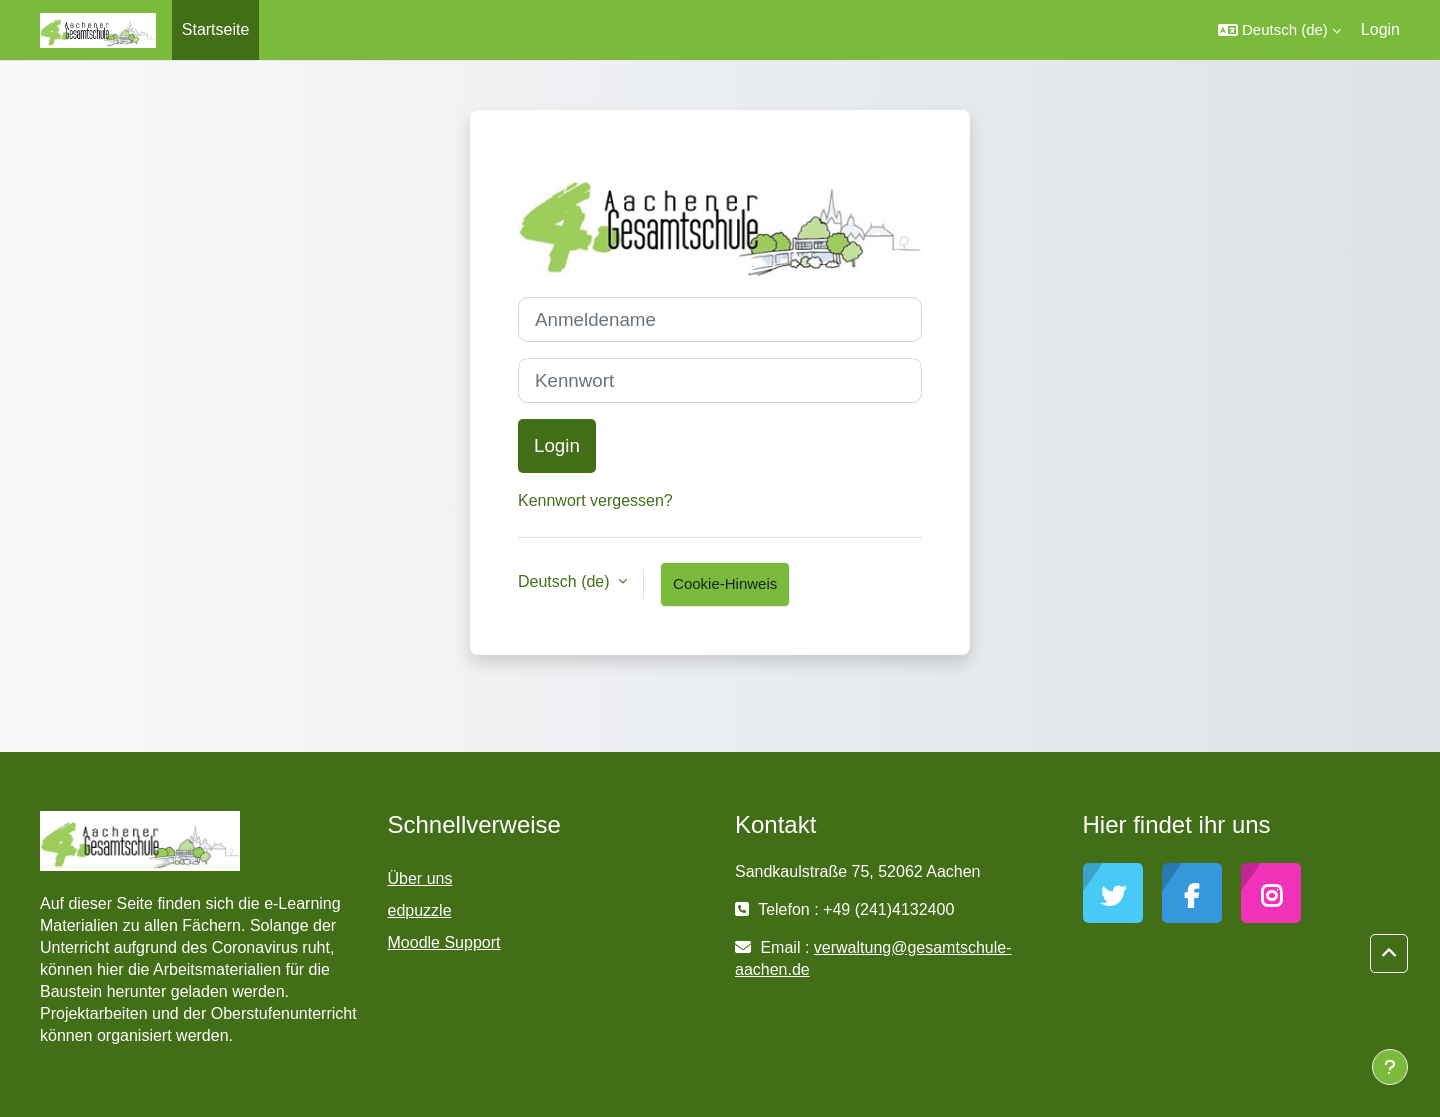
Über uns (420, 878)
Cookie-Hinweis (725, 583)
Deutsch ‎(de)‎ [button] (566, 581)
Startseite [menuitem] (216, 29)
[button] (1279, 30)
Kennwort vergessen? (595, 500)
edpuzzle (420, 910)
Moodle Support (444, 942)
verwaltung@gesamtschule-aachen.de (873, 958)
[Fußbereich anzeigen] (1390, 1067)
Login (1380, 29)
